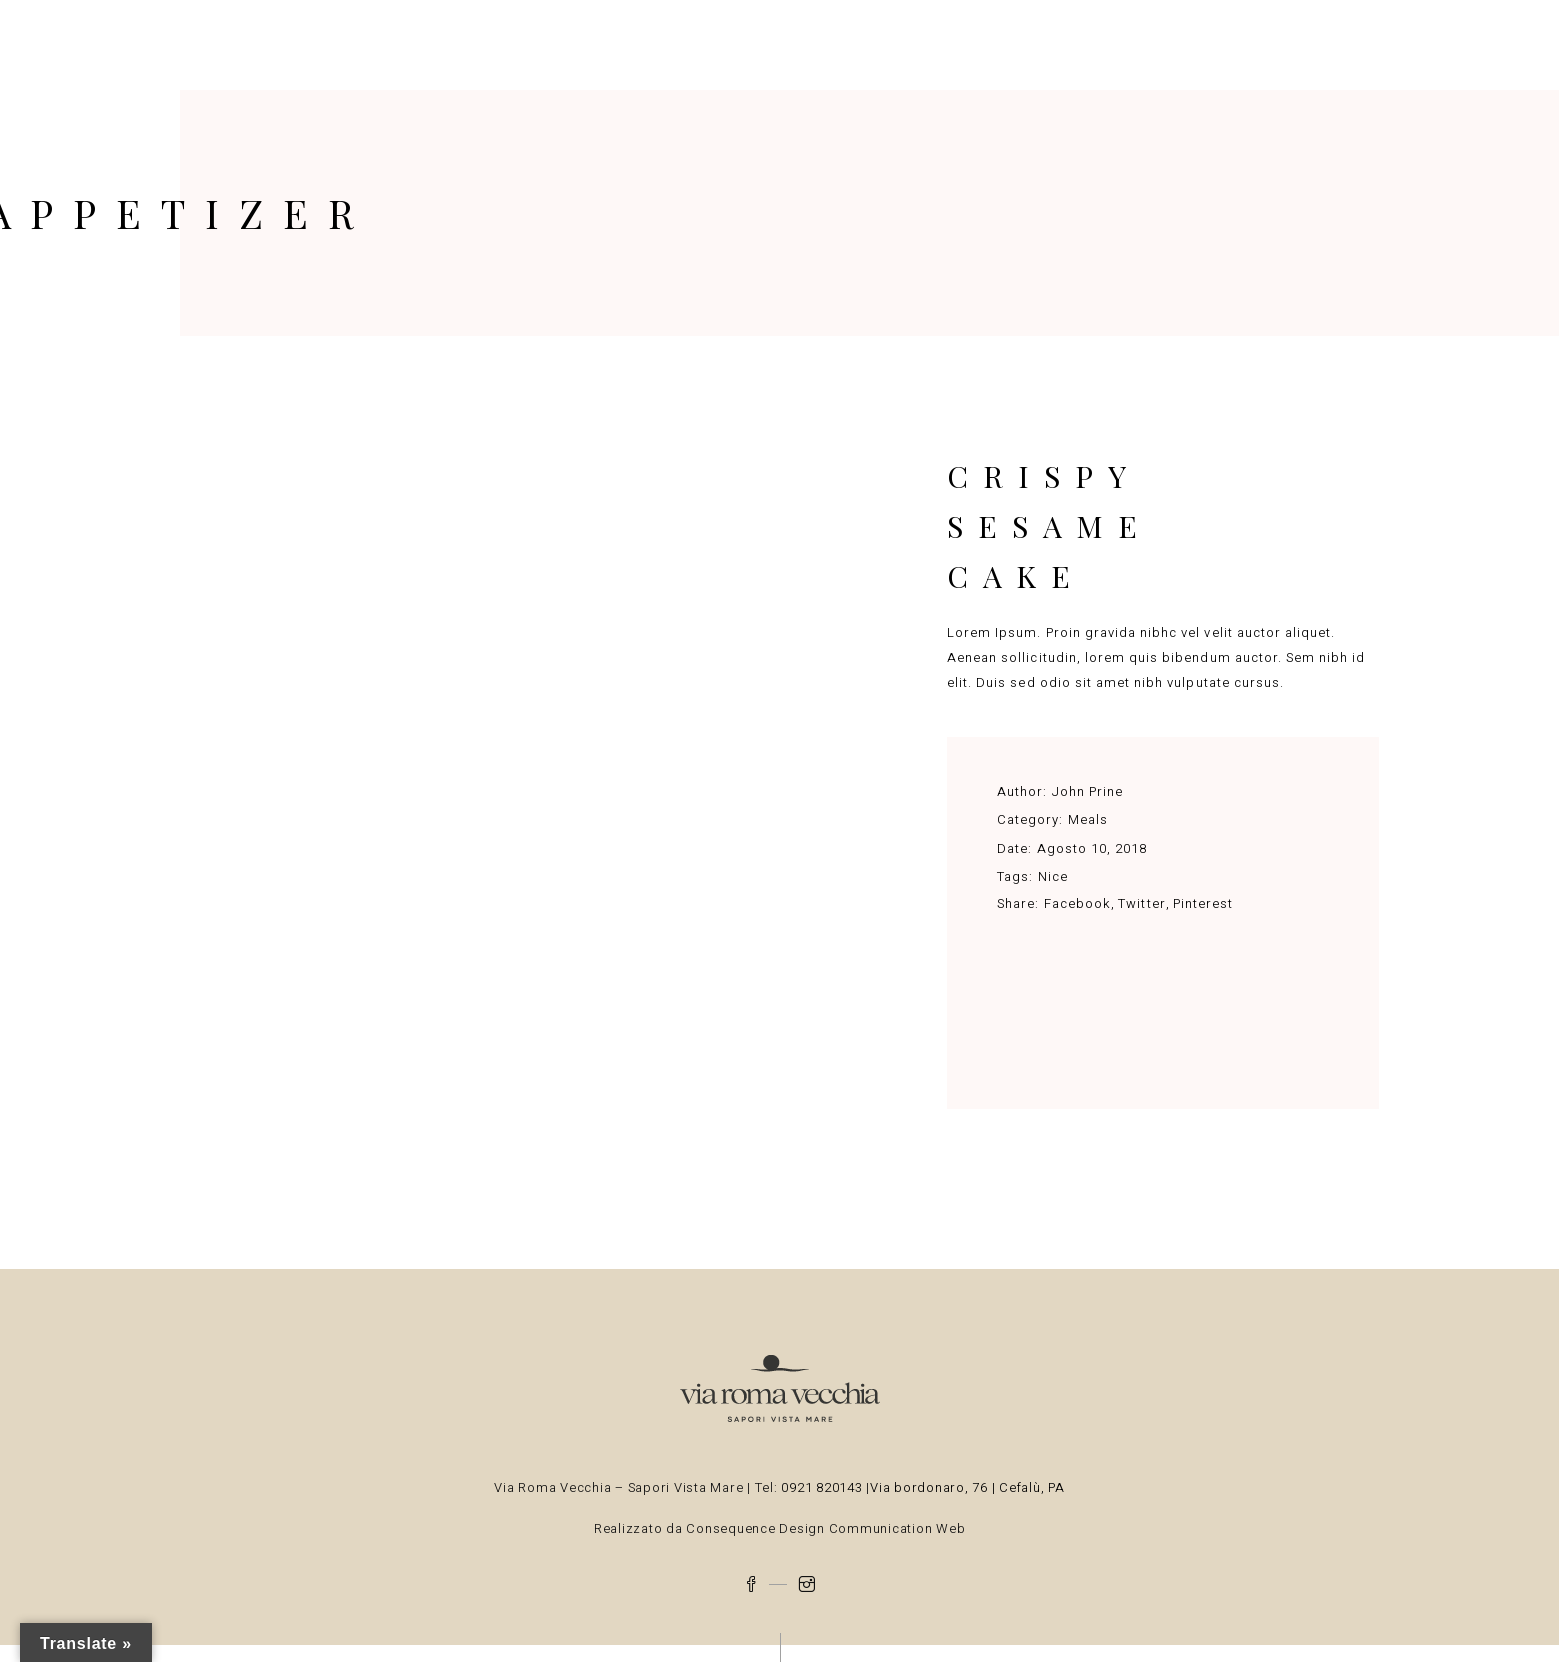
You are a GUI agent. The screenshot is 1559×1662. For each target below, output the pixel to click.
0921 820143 (823, 1487)
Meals (1088, 819)
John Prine (1087, 791)
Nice (1053, 876)
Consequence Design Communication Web (824, 1528)
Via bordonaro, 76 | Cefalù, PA (967, 1487)
